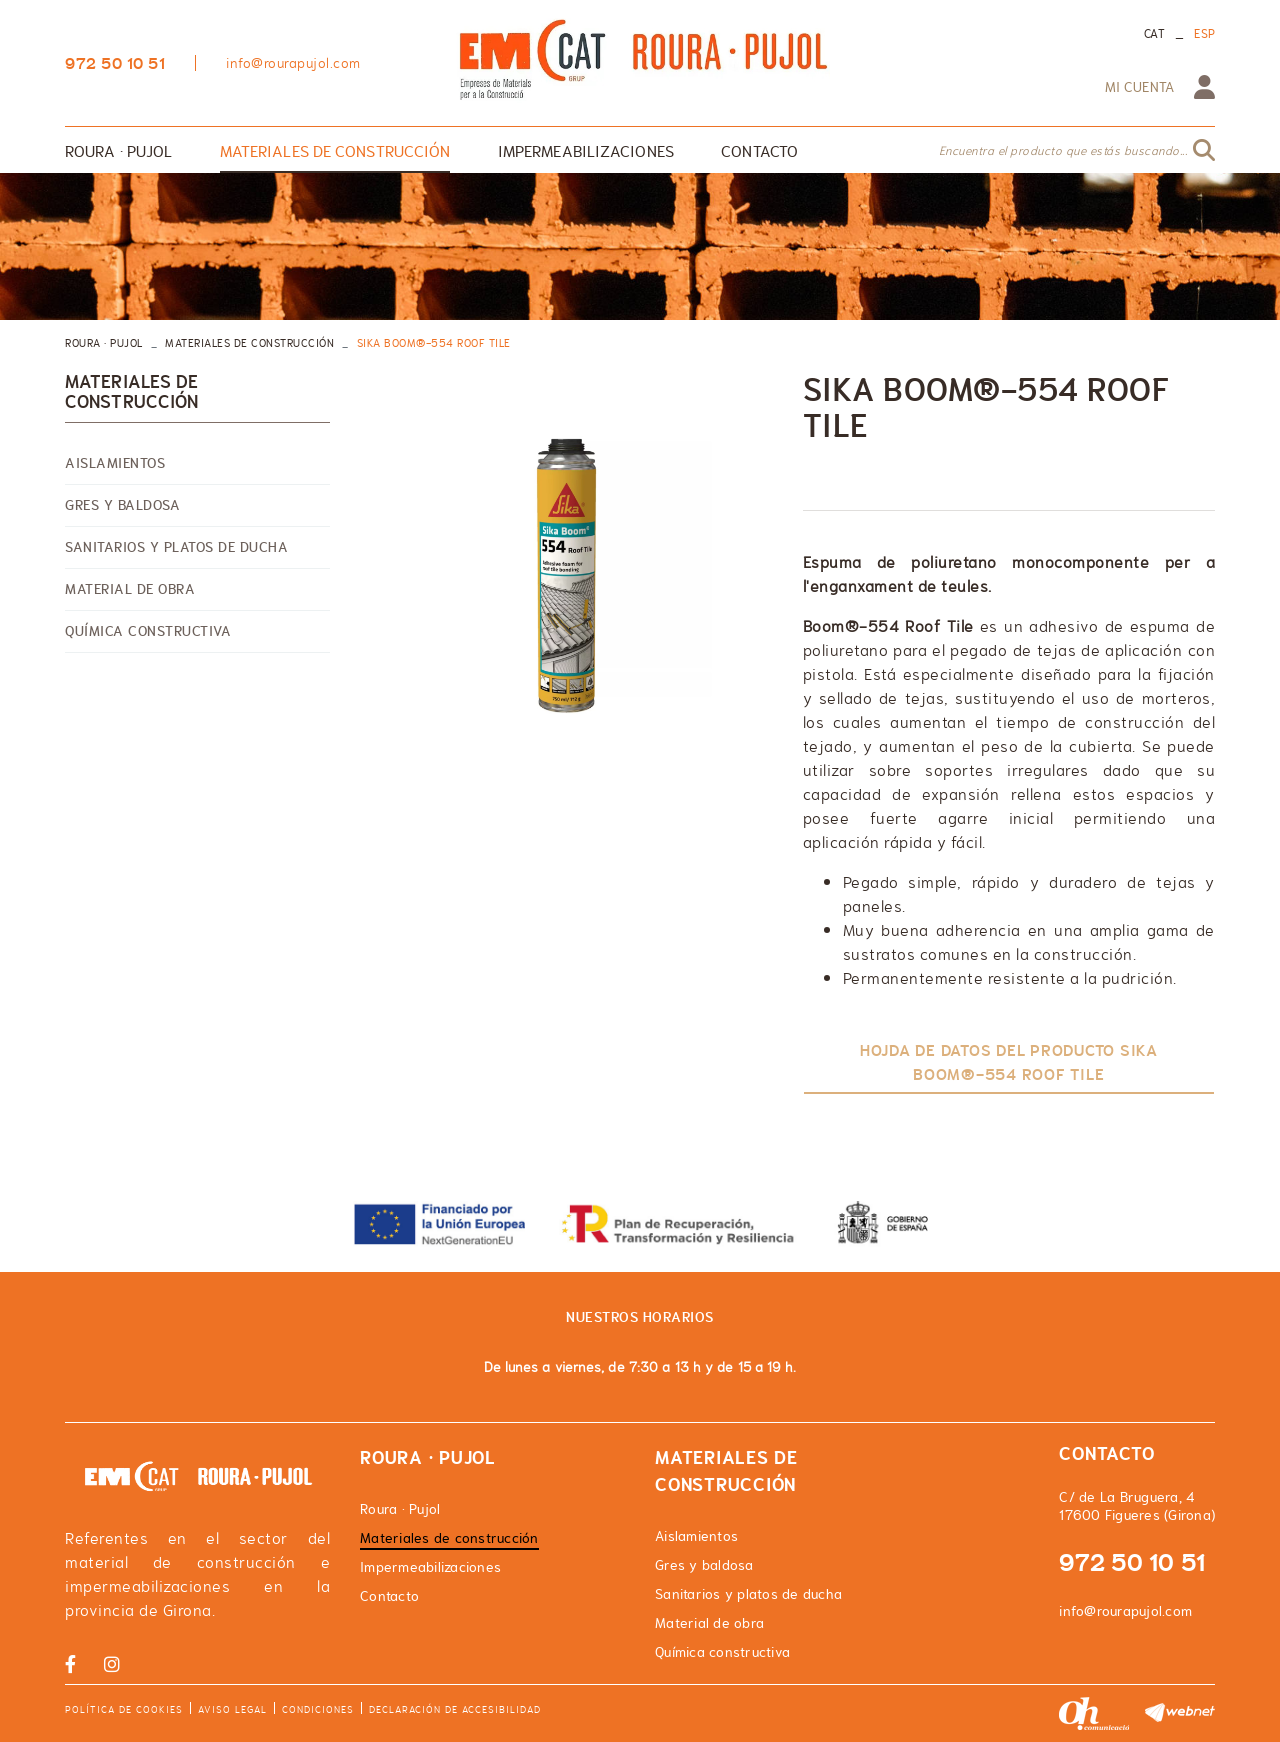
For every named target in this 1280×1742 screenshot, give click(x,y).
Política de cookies (124, 1709)
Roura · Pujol (400, 1509)
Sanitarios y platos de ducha (176, 547)
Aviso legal (232, 1709)
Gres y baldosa (122, 505)
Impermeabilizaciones (430, 1567)
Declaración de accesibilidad (455, 1709)
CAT (1154, 34)
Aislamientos (115, 463)
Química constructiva (148, 631)
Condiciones (318, 1709)
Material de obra (130, 589)
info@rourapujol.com (293, 63)
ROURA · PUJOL (104, 343)
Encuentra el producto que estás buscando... (1063, 151)
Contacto (389, 1596)
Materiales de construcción (249, 343)
